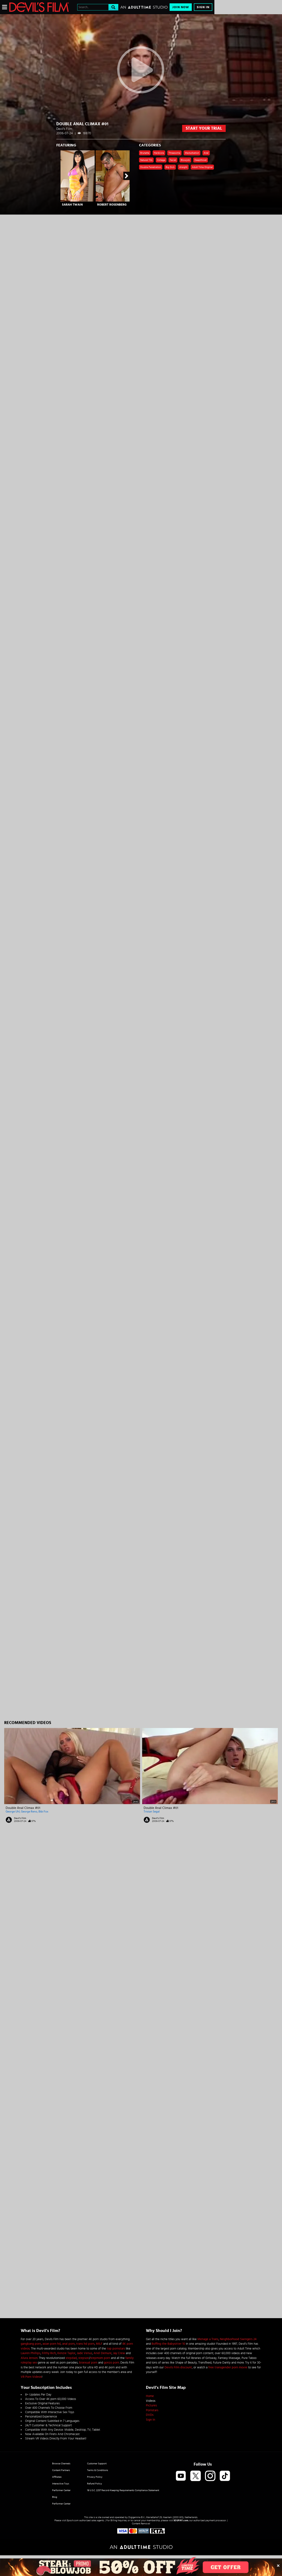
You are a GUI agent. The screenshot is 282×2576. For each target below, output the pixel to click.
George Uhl (13, 1811)
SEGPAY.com (181, 2520)
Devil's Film (20, 1818)
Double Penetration (150, 167)
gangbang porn (31, 2343)
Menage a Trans (207, 2339)
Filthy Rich (49, 2353)
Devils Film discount (178, 2367)
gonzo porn (111, 2362)
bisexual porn (88, 2362)
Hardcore (159, 153)
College (161, 160)
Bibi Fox (43, 1811)
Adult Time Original (202, 167)
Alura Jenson (29, 2358)
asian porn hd (51, 2343)
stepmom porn (100, 2358)
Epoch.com (73, 2520)
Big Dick (170, 167)
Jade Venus (84, 2353)
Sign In (203, 7)
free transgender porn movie (227, 2367)
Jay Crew (119, 2353)
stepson (83, 2358)
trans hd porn (85, 2343)
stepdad (71, 2358)
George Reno (29, 1811)
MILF (99, 2343)
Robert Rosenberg (112, 204)
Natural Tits (146, 160)
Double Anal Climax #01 (23, 1808)
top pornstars (116, 2348)
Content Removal (141, 2523)
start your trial (204, 128)
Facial (173, 160)
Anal (206, 153)
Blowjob (185, 160)
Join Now (180, 7)
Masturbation (192, 153)
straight (183, 167)
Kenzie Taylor (66, 2353)
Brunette (144, 153)
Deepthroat (200, 160)
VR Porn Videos (31, 2376)
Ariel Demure (103, 2353)
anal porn (68, 2343)
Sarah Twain (72, 204)
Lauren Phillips (30, 2353)
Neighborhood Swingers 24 (238, 2339)
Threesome (174, 153)
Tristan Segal (152, 1811)
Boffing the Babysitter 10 (168, 2343)
